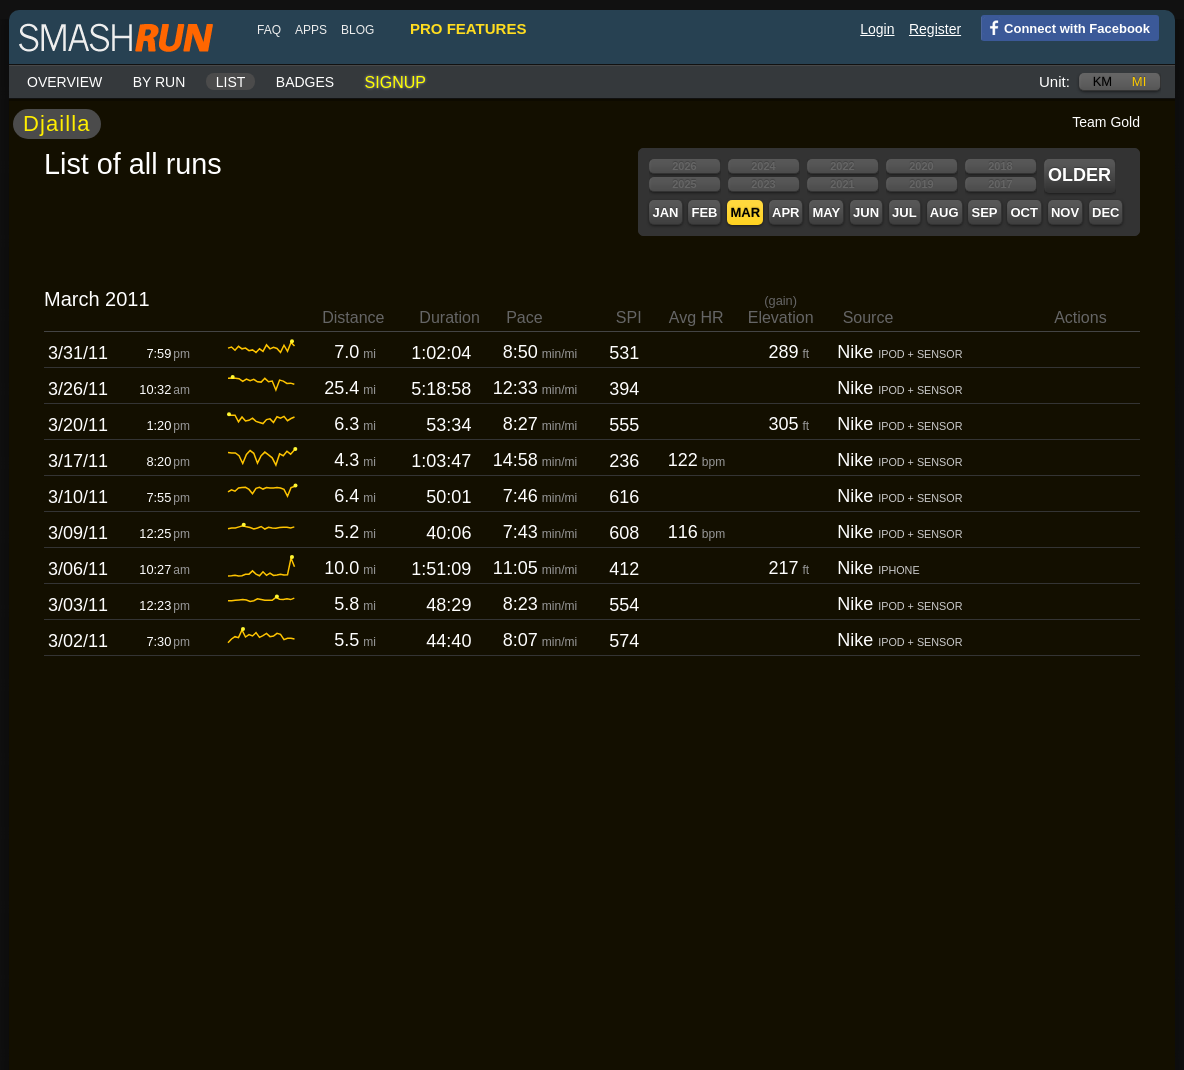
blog (357, 30)
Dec (1105, 212)
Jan (665, 212)
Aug (944, 212)
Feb (704, 212)
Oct (1023, 212)
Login (877, 29)
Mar (745, 212)
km (1103, 81)
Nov (1065, 212)
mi (1139, 81)
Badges (305, 82)
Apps (311, 30)
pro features (468, 28)
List (231, 82)
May (826, 212)
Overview (64, 82)
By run (159, 82)
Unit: (1054, 81)
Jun (866, 212)
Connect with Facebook (1065, 27)
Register (935, 29)
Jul (904, 212)
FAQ (269, 30)
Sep (984, 212)
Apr (785, 212)
